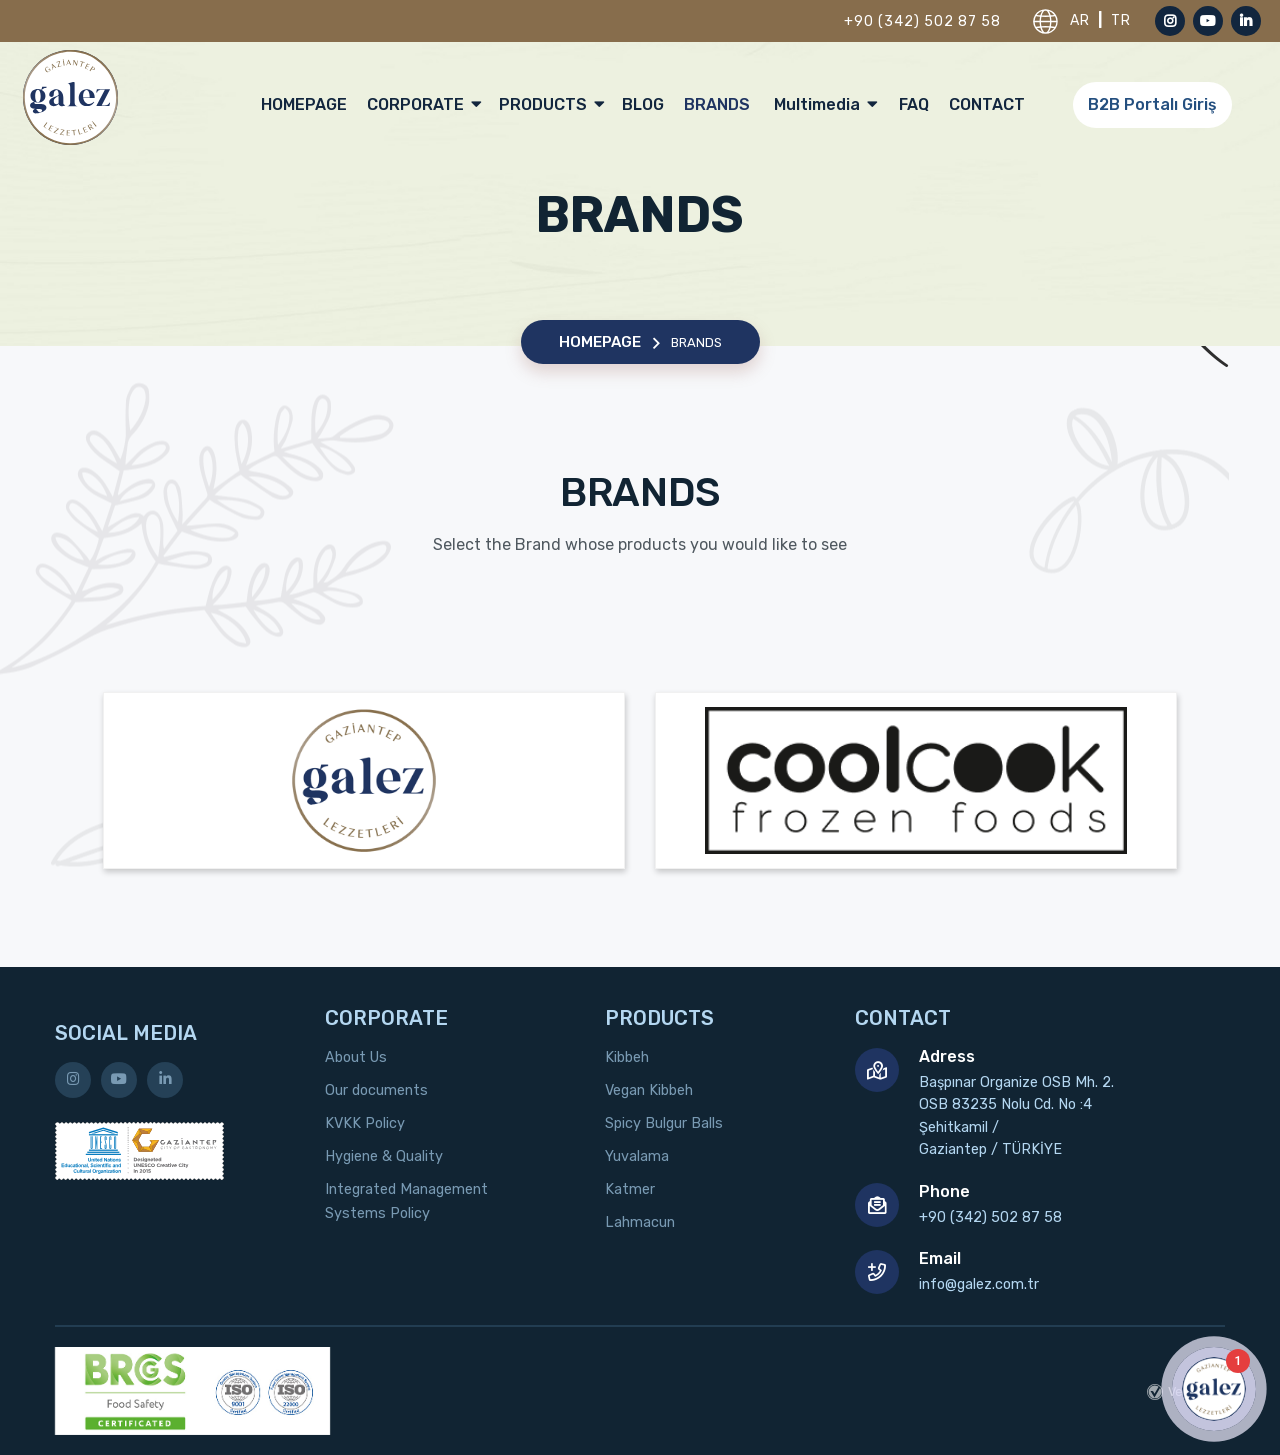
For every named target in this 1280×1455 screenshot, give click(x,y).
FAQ (914, 104)
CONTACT (987, 104)
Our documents (376, 1090)
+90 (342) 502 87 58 (922, 21)
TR (1121, 20)
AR (1082, 20)
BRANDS (717, 104)
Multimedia (824, 104)
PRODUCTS (550, 104)
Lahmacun (640, 1222)
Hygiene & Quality (384, 1156)
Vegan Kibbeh (649, 1090)
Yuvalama (637, 1156)
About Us (356, 1057)
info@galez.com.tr (979, 1284)
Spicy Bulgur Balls (664, 1123)
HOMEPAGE (304, 104)
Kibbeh (627, 1057)
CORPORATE (423, 104)
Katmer (630, 1189)
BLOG (643, 104)
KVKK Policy (365, 1123)
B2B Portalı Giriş (1152, 104)
